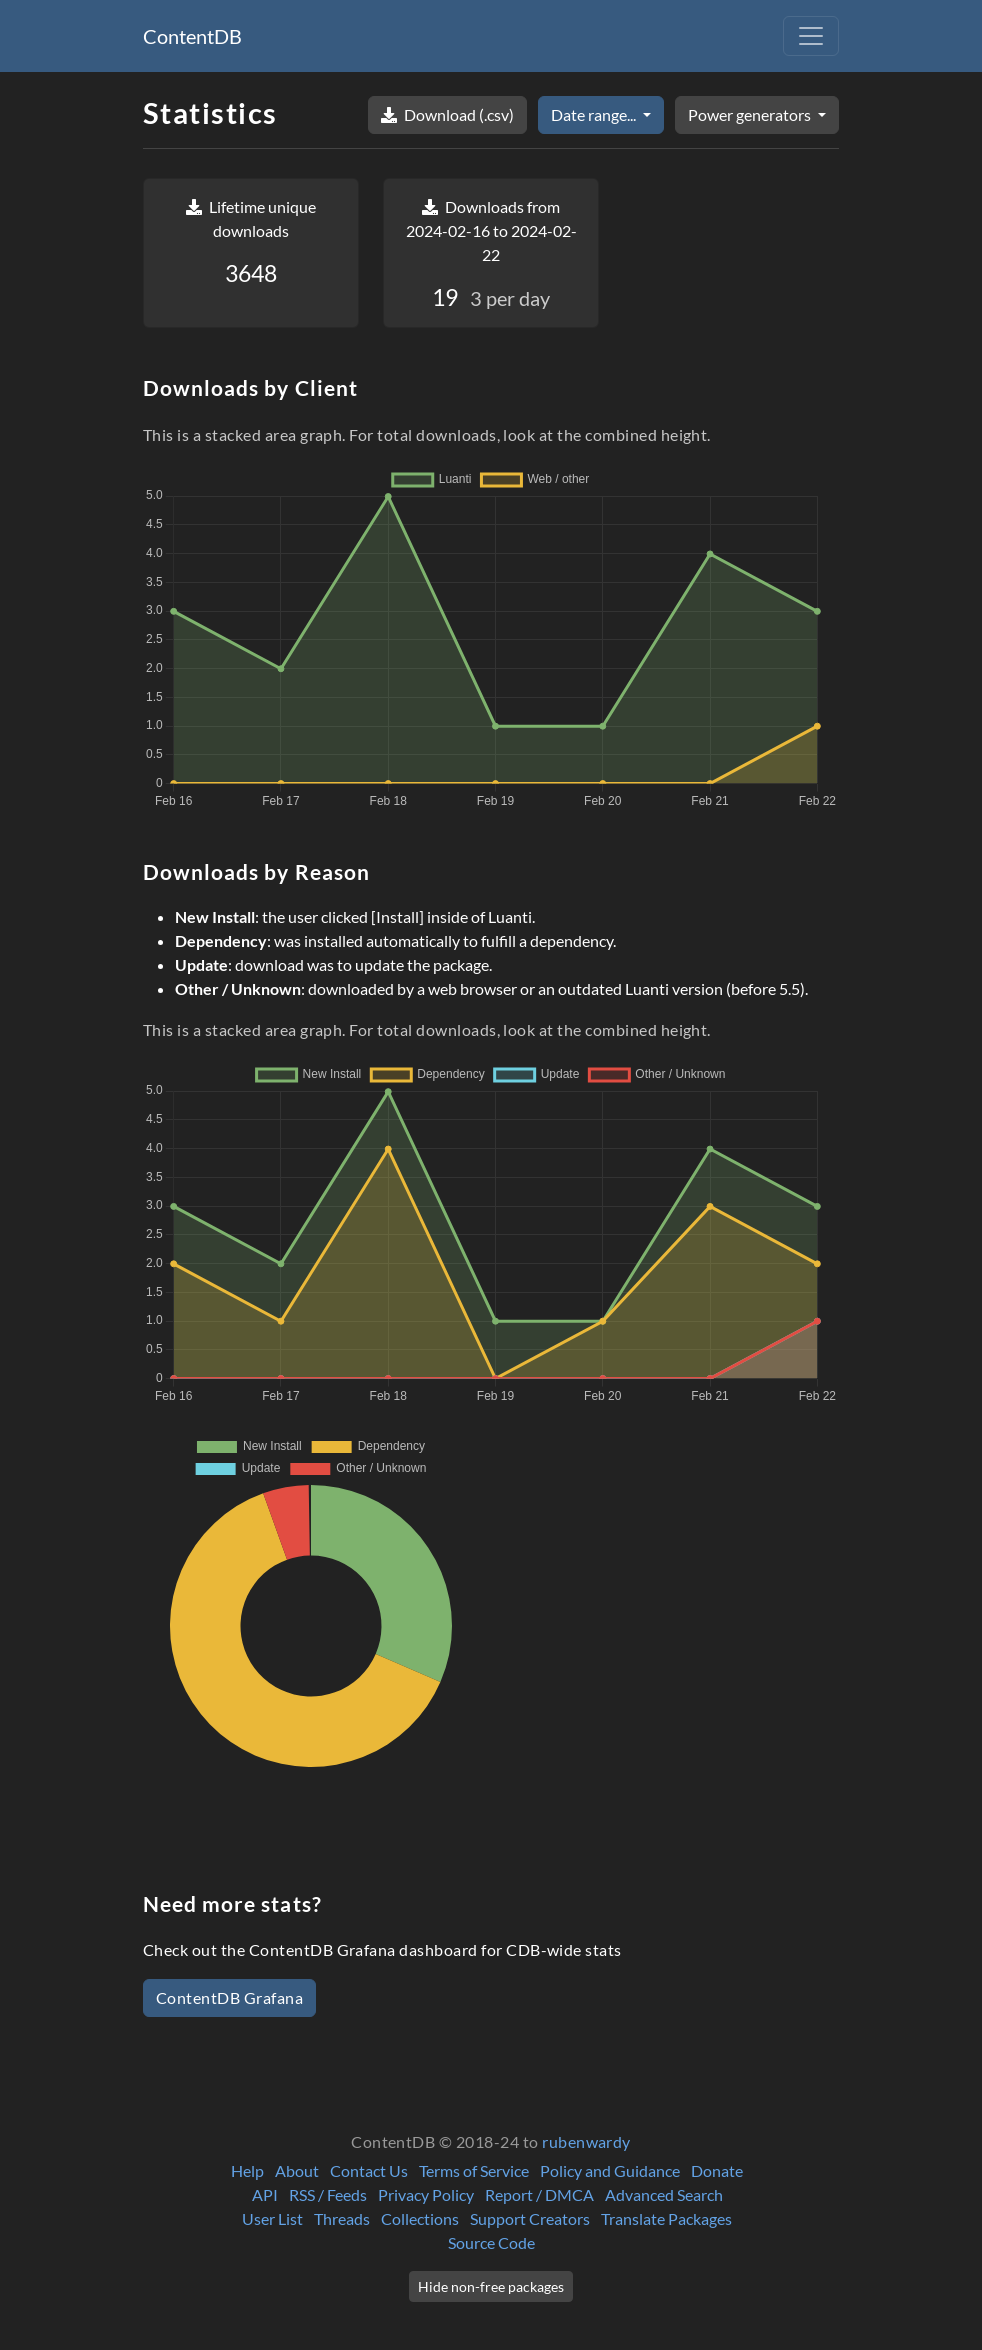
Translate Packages (666, 2218)
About (297, 2170)
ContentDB (192, 36)
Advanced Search (664, 2194)
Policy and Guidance (610, 2170)
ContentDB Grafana (229, 1997)
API (265, 2194)
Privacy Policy (426, 2194)
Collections (420, 2218)
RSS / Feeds (328, 2194)
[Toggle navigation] (811, 36)
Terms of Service (474, 2170)
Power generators (751, 114)
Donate (717, 2170)
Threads (342, 2218)
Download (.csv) (447, 114)
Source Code (491, 2242)
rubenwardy (586, 2141)
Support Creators (530, 2218)
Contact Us (369, 2170)
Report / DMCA (539, 2194)
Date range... (595, 114)
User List (272, 2218)
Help (247, 2170)
